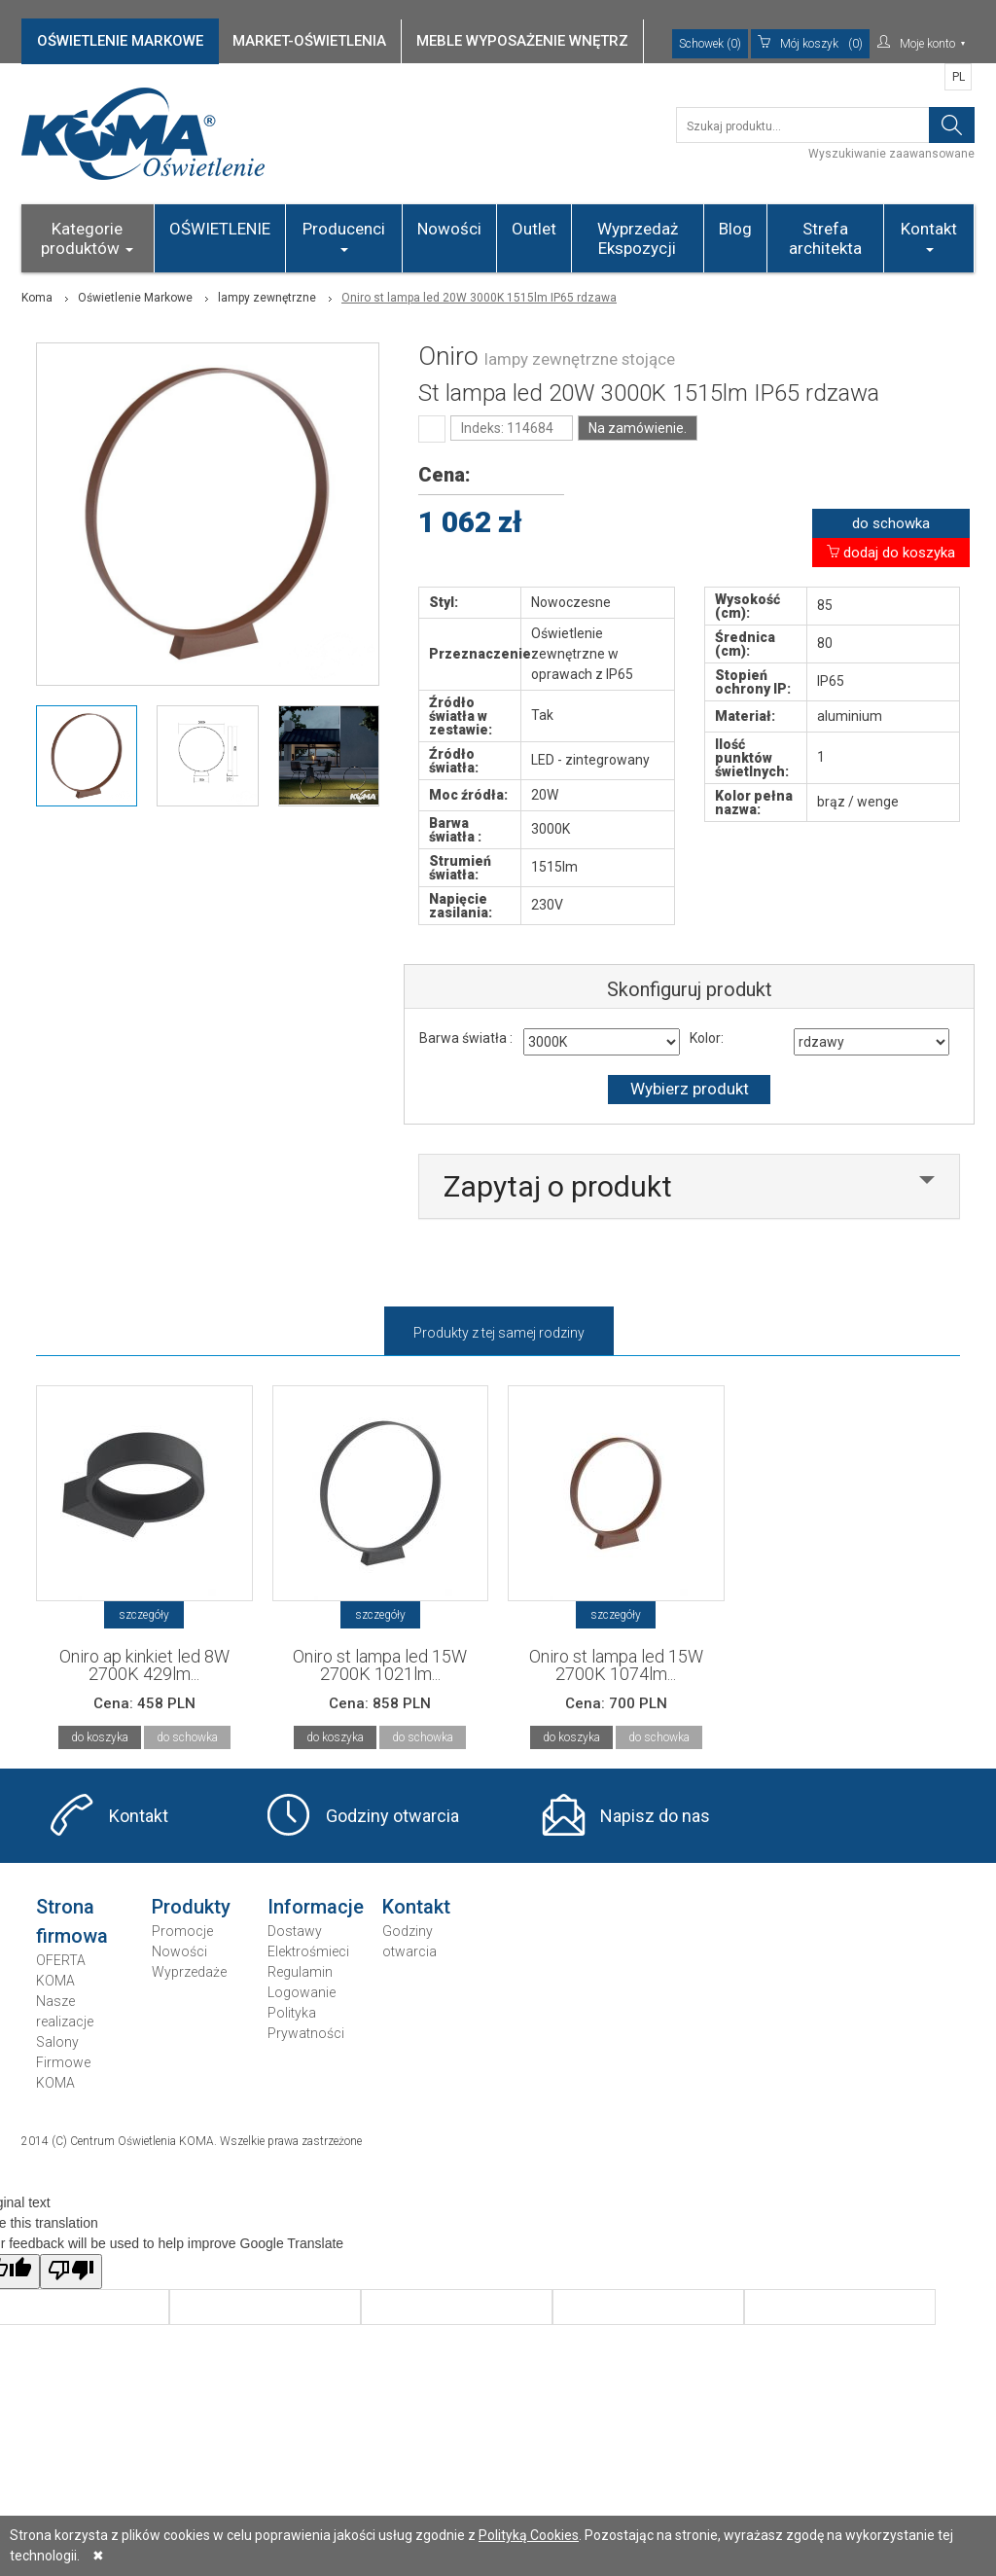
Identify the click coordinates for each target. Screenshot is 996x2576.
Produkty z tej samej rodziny (499, 1333)
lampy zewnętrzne (267, 297)
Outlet (534, 228)
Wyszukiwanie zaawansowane (891, 154)
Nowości (449, 228)
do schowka (891, 523)
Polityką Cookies (529, 2535)
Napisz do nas (655, 1816)
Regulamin (300, 1972)
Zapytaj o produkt (558, 1186)
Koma (37, 297)
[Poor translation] (71, 2271)
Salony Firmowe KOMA (63, 2062)
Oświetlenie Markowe (135, 297)
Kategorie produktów (87, 238)
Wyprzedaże (189, 1972)
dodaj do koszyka (891, 552)
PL (958, 77)
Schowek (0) (710, 44)
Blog (735, 228)
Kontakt (929, 235)
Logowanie (301, 1992)
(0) (810, 43)
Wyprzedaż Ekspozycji (637, 238)
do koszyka (99, 1737)
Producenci (343, 235)
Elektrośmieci (308, 1951)
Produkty (191, 1906)
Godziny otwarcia (392, 1816)
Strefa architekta (825, 238)
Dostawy (294, 1931)
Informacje (315, 1906)
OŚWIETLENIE (219, 228)
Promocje (182, 1931)
